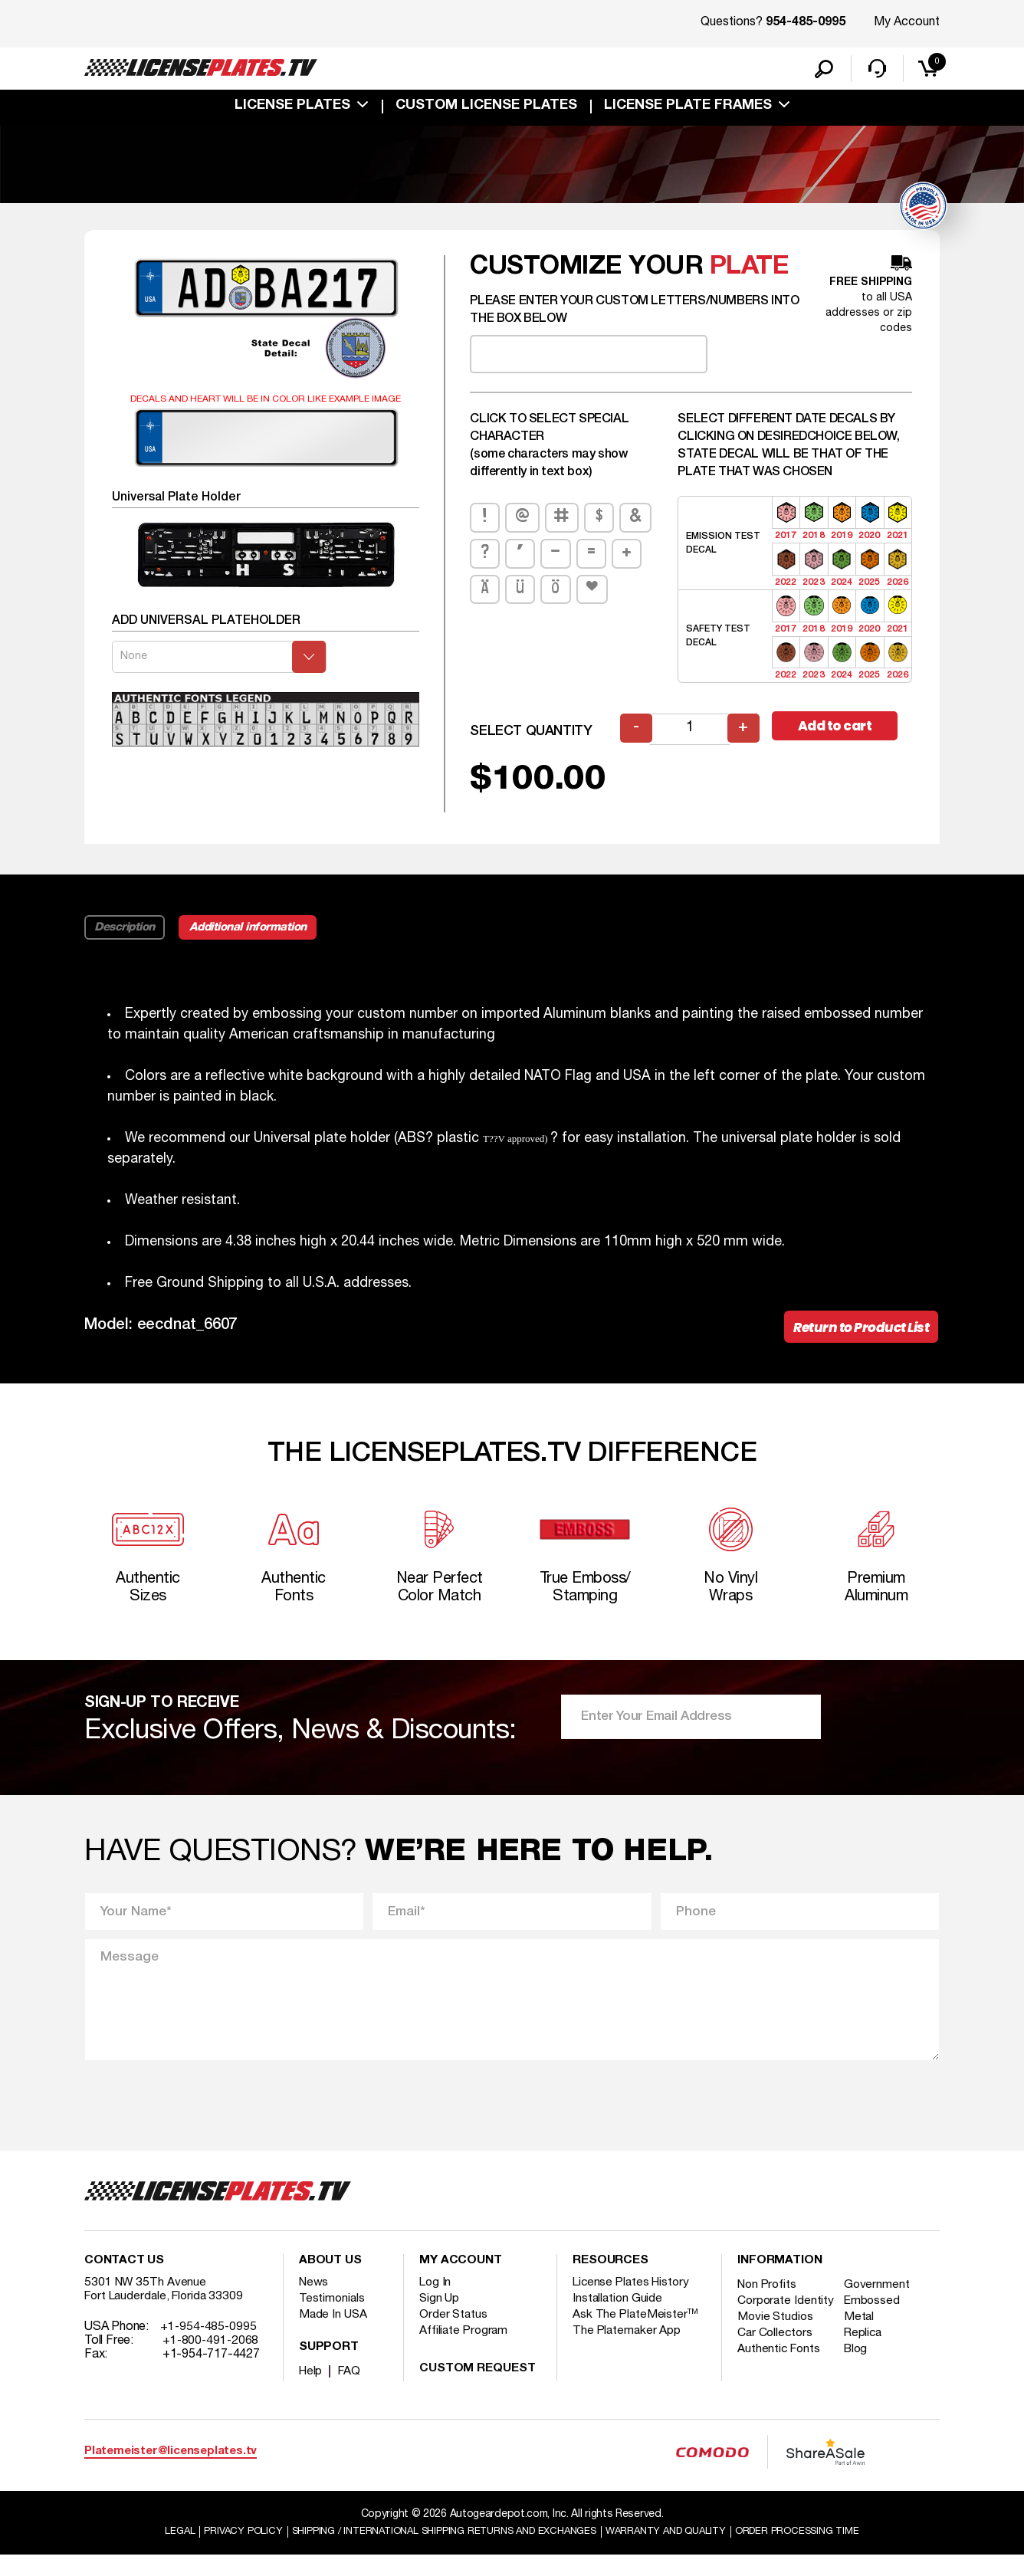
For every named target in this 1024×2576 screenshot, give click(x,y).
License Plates (292, 109)
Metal (863, 2350)
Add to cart (841, 735)
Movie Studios (776, 2350)
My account (460, 2281)
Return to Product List (856, 1336)
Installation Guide (619, 2318)
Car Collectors (776, 2366)
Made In (334, 2334)
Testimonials (332, 2318)
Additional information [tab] (254, 935)
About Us (330, 2281)
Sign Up (440, 2318)
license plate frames (688, 109)
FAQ (351, 2391)
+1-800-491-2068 (211, 2360)
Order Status (454, 2334)
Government (881, 2304)
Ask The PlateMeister (636, 2334)
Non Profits (768, 2304)
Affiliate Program (464, 2350)
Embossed (876, 2320)
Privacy (219, 2552)
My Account (907, 22)
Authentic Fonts (780, 2382)
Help (311, 2391)
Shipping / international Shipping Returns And (437, 2552)
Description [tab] (125, 935)
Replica (868, 2366)
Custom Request (477, 2389)
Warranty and (678, 2552)
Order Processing (820, 2552)
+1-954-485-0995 (209, 2346)
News (314, 2302)
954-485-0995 (805, 23)
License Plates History (633, 2302)
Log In (435, 2302)
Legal (153, 2552)
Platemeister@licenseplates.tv (170, 2471)
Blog (861, 2382)
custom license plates (486, 109)
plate (749, 275)
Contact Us (124, 2281)
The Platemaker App (628, 2350)
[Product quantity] (690, 737)
